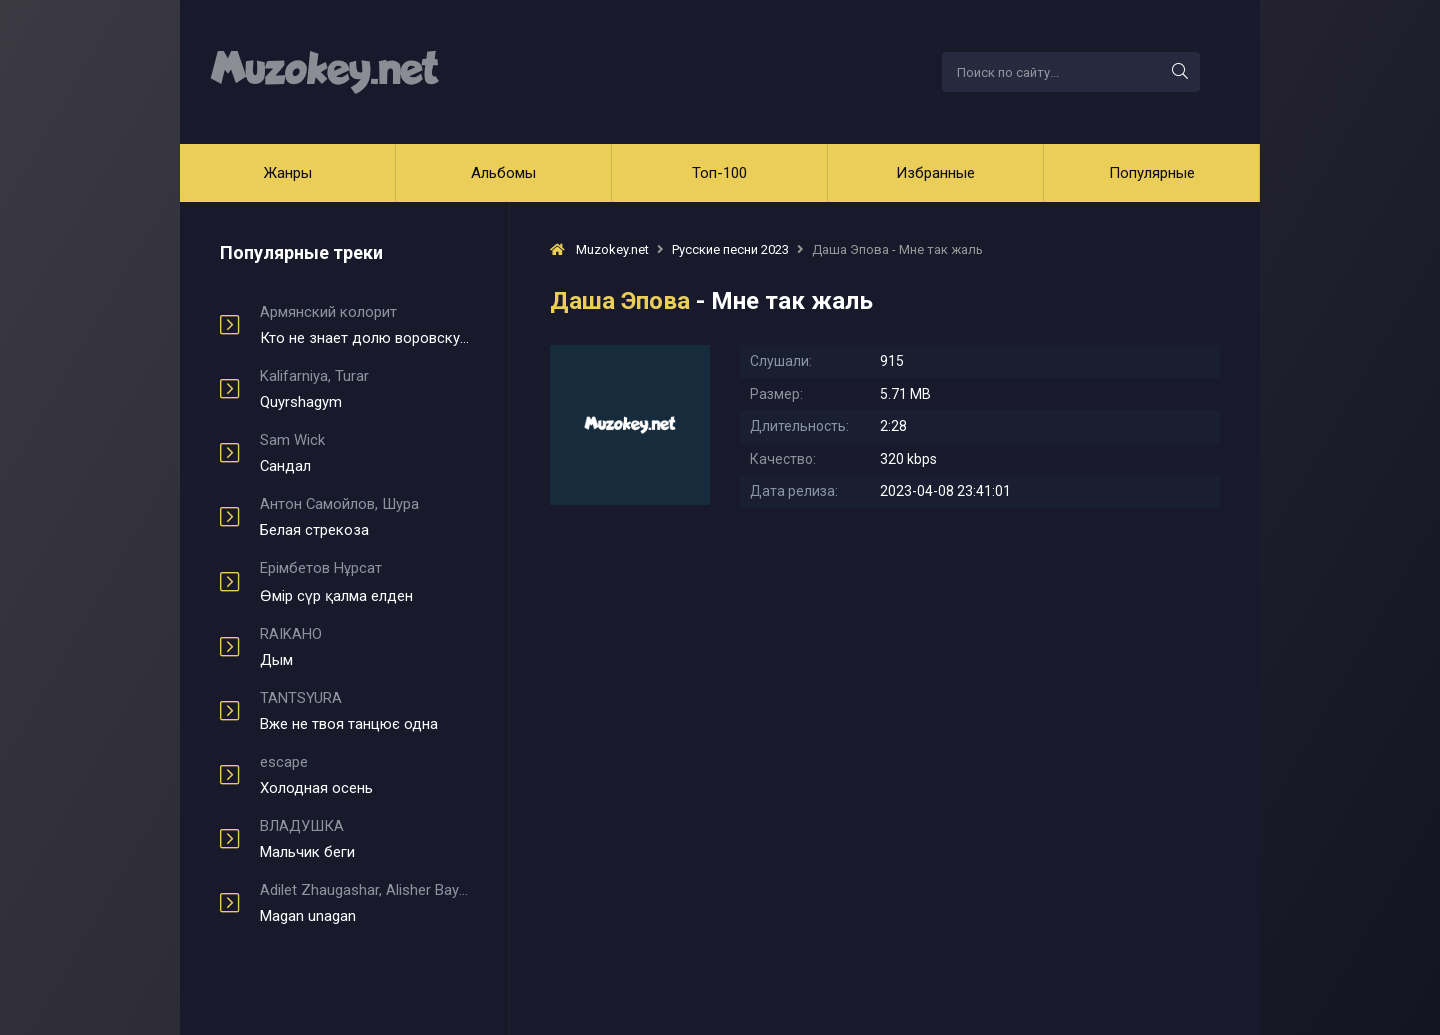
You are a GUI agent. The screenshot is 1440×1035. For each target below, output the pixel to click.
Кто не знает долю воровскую (364, 325)
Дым (364, 647)
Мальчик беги (364, 839)
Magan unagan (364, 903)
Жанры (288, 173)
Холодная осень (364, 775)
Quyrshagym (364, 389)
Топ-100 (719, 173)
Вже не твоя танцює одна (364, 711)
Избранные (935, 173)
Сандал (364, 453)
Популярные (1152, 173)
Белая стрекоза (364, 517)
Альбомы (503, 173)
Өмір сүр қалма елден (364, 582)
